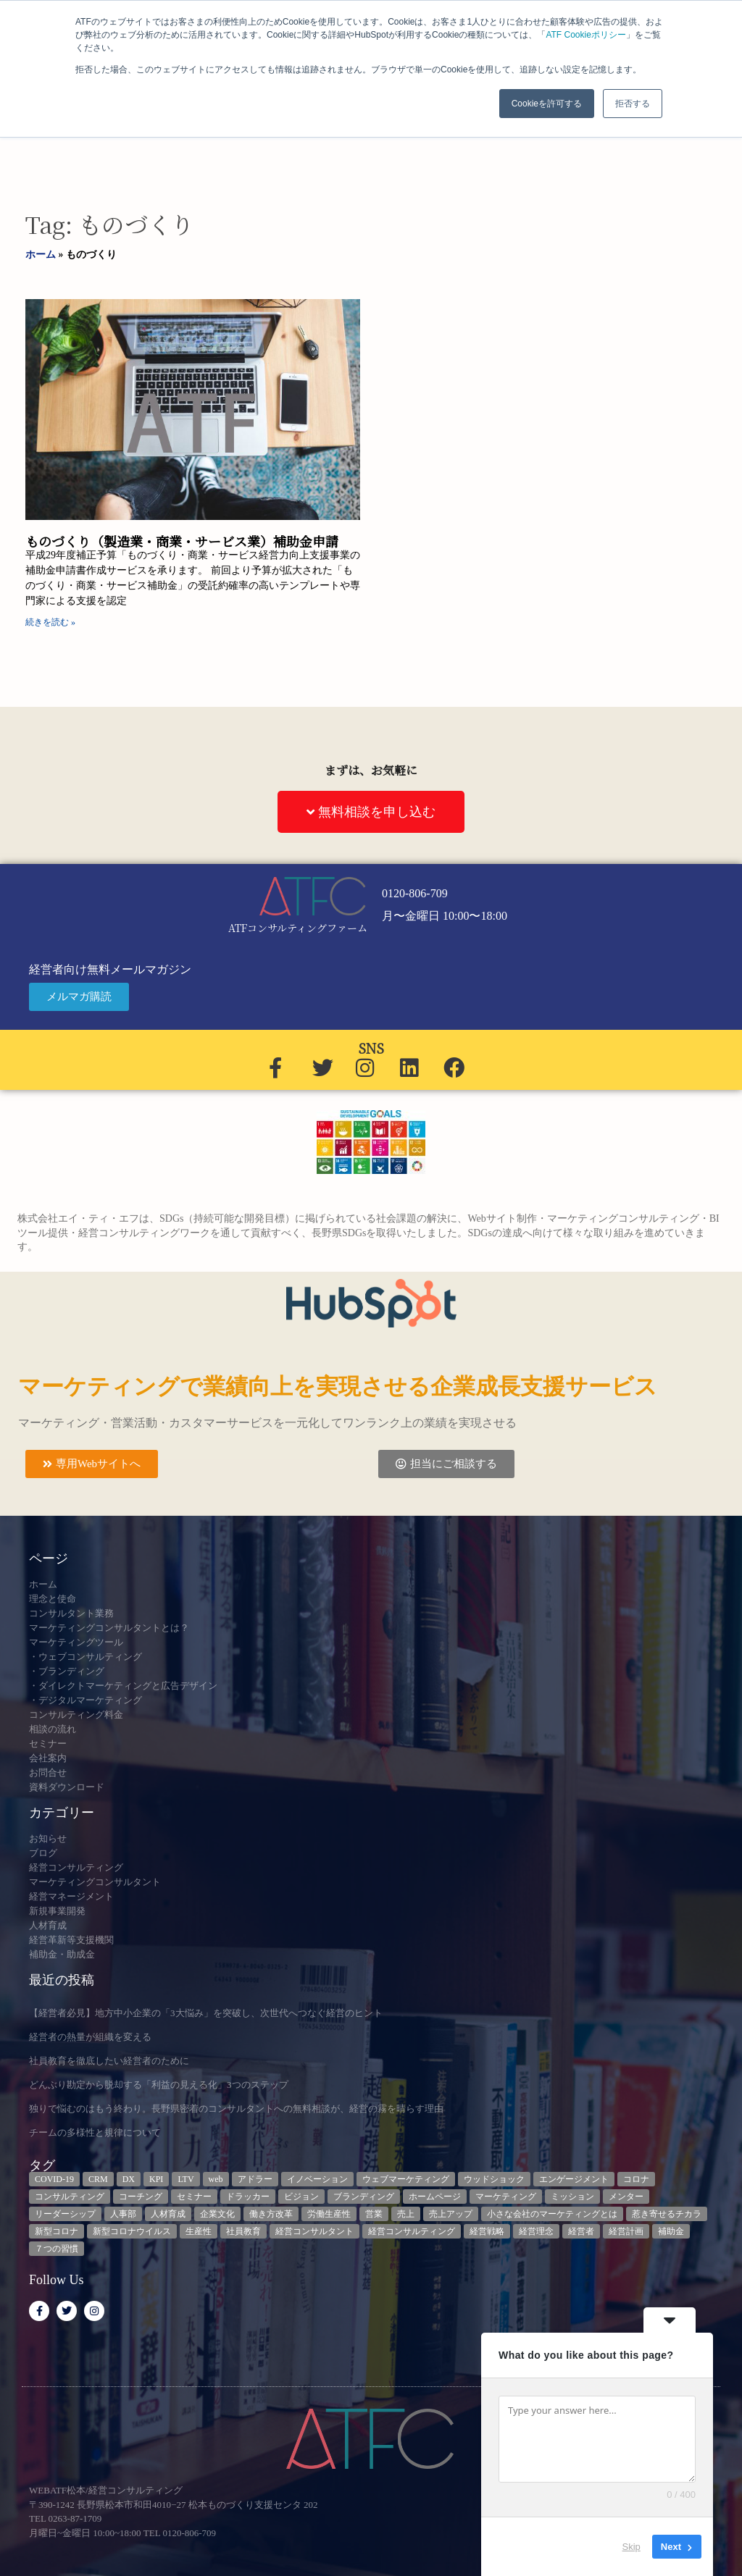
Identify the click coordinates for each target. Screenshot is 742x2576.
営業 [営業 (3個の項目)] (374, 2214)
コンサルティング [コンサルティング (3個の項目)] (69, 2196)
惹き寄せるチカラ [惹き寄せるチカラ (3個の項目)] (666, 2214)
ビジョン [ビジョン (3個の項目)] (301, 2196)
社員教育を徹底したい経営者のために (109, 2060)
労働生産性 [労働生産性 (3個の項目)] (329, 2214)
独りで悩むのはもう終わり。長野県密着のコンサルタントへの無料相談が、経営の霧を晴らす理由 (236, 2108)
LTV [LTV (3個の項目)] (185, 2179)
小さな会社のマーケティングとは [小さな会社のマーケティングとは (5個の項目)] (552, 2214)
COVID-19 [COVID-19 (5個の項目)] (54, 2179)
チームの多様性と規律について (95, 2132)
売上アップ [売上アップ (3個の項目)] (450, 2214)
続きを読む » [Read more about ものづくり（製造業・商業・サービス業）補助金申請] (50, 622)
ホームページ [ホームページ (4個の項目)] (435, 2196)
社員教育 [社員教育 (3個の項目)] (243, 2231)
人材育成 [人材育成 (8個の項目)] (168, 2214)
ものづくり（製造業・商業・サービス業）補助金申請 (181, 541)
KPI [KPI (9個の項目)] (156, 2179)
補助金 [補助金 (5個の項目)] (671, 2231)
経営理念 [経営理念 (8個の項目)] (536, 2231)
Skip (631, 2546)
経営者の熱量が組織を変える (90, 2036)
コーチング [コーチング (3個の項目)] (140, 2196)
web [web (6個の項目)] (216, 2179)
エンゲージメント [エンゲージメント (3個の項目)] (574, 2179)
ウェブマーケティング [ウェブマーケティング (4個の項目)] (405, 2179)
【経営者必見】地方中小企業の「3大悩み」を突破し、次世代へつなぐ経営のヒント (206, 2012)
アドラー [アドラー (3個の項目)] (255, 2179)
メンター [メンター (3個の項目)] (626, 2196)
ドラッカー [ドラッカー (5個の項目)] (248, 2196)
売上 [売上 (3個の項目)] (405, 2214)
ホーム (40, 254)
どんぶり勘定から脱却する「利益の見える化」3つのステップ (158, 2084)
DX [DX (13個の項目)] (128, 2179)
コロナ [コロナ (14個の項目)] (636, 2179)
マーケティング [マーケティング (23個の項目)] (505, 2196)
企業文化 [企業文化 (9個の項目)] (217, 2214)
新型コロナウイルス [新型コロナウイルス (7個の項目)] (132, 2231)
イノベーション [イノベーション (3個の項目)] (317, 2179)
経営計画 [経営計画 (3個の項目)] (626, 2231)
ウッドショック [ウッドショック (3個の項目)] (494, 2179)
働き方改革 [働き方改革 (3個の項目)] (271, 2214)
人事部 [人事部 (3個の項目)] (123, 2214)
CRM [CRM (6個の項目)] (98, 2179)
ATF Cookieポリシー (585, 35)
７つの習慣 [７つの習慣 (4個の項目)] (56, 2249)
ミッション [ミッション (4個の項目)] (572, 2196)
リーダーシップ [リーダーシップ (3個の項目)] (65, 2214)
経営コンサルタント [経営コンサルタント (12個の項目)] (314, 2231)
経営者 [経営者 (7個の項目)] (581, 2231)
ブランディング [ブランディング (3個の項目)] (363, 2196)
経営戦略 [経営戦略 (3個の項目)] (487, 2231)
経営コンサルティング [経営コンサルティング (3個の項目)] (411, 2231)
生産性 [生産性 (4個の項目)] (199, 2231)
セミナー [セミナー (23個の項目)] (194, 2196)
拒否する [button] (632, 103)
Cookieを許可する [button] (547, 103)
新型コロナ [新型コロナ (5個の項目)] (56, 2231)
